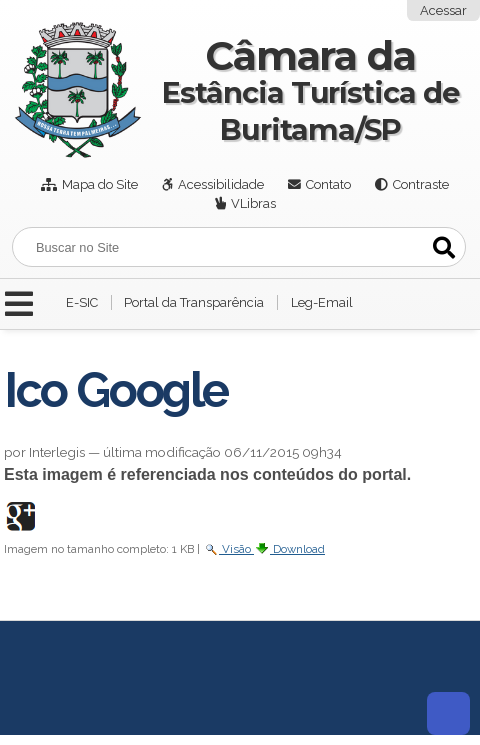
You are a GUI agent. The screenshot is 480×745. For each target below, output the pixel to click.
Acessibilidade (221, 184)
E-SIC (82, 302)
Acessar (443, 10)
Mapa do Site (100, 184)
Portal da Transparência (194, 302)
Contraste (421, 184)
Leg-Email (322, 302)
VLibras (253, 203)
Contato (328, 184)
